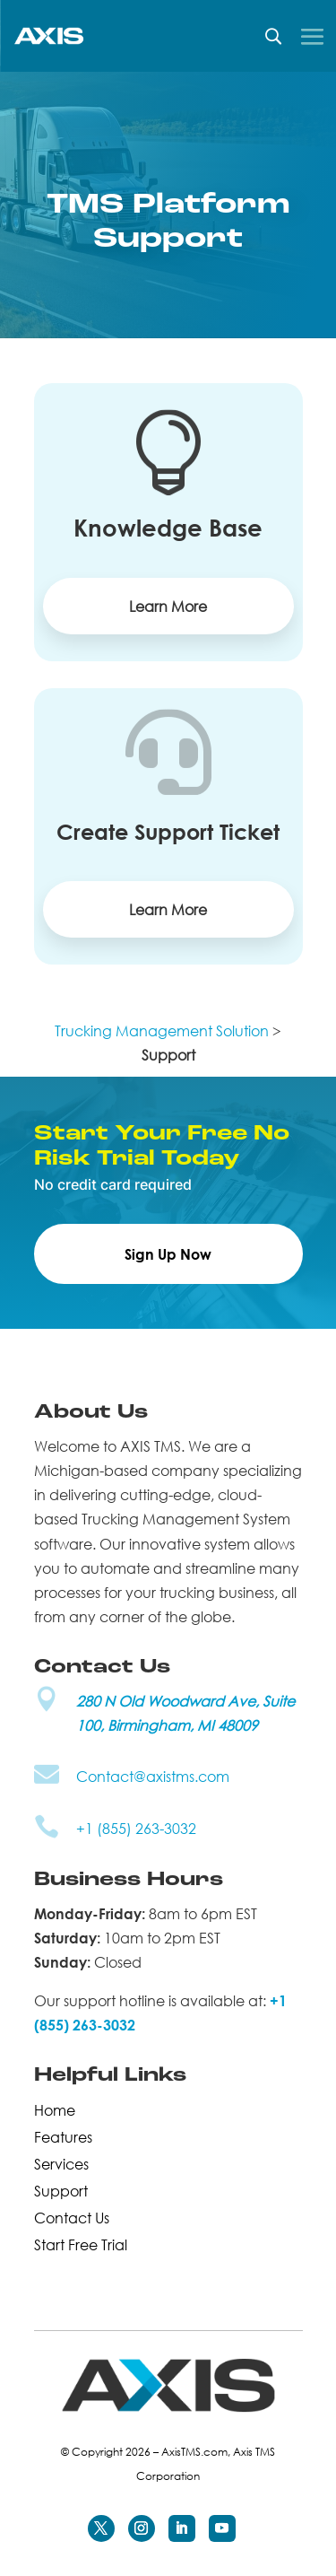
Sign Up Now (168, 1253)
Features (63, 2135)
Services (61, 2162)
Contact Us (71, 2216)
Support (61, 2189)
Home (54, 2108)
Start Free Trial (80, 2243)
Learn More (168, 606)
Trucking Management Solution (162, 1030)
